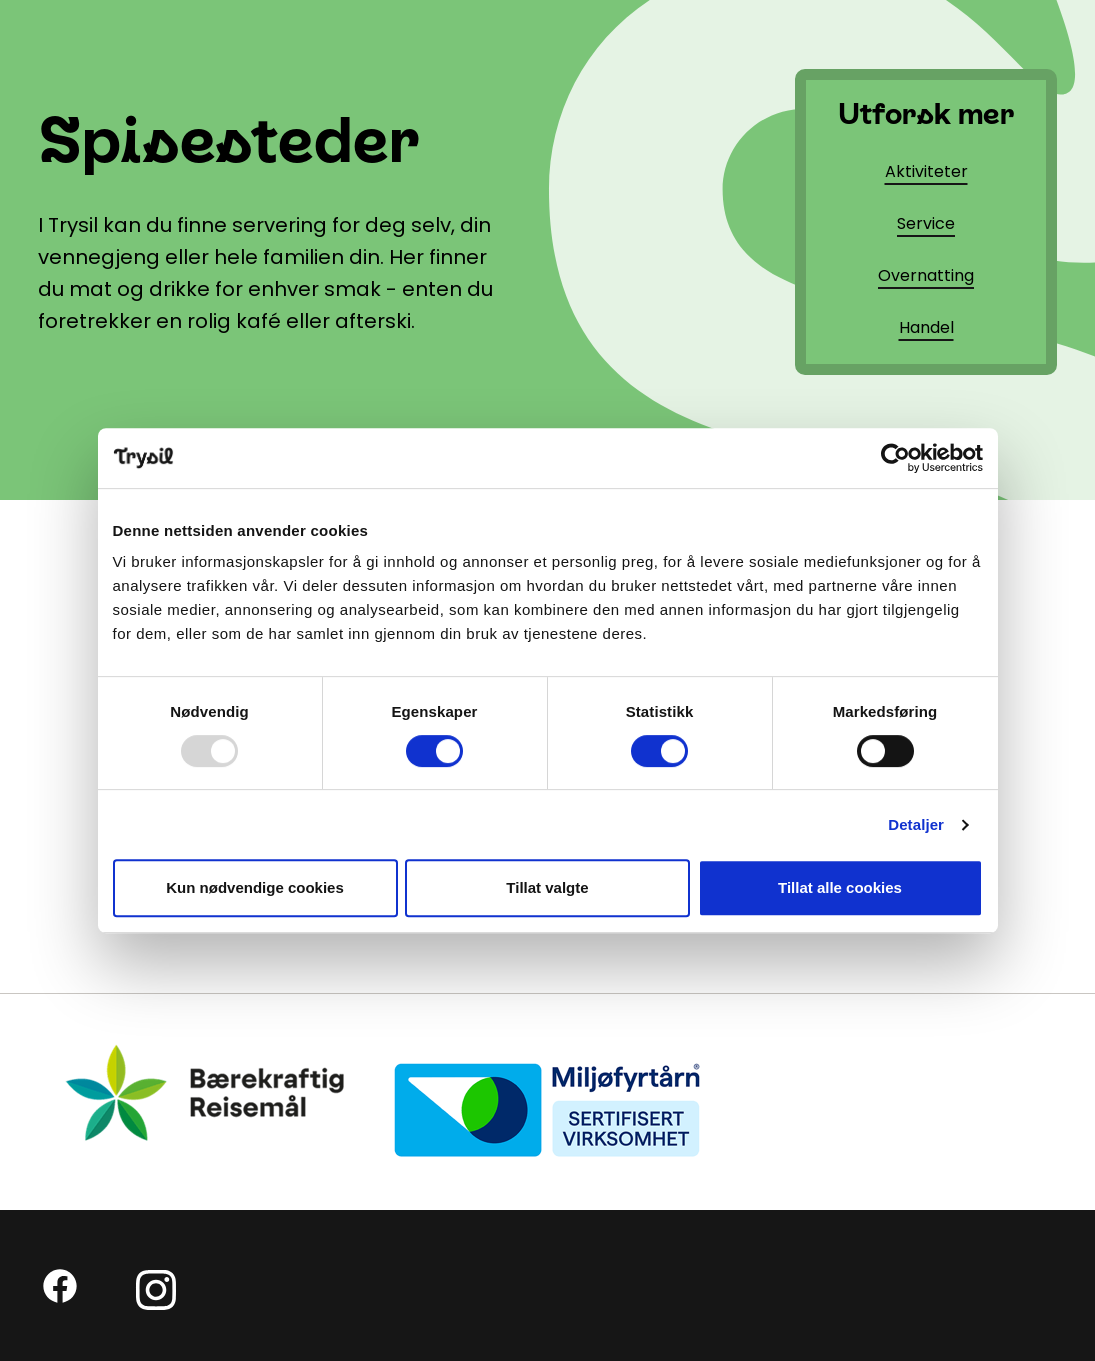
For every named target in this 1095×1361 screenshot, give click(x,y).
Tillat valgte (547, 887)
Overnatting (926, 275)
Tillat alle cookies (840, 887)
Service (926, 223)
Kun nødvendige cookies (255, 887)
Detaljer (916, 824)
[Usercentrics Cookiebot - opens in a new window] (895, 458)
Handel (926, 327)
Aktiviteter (926, 171)
